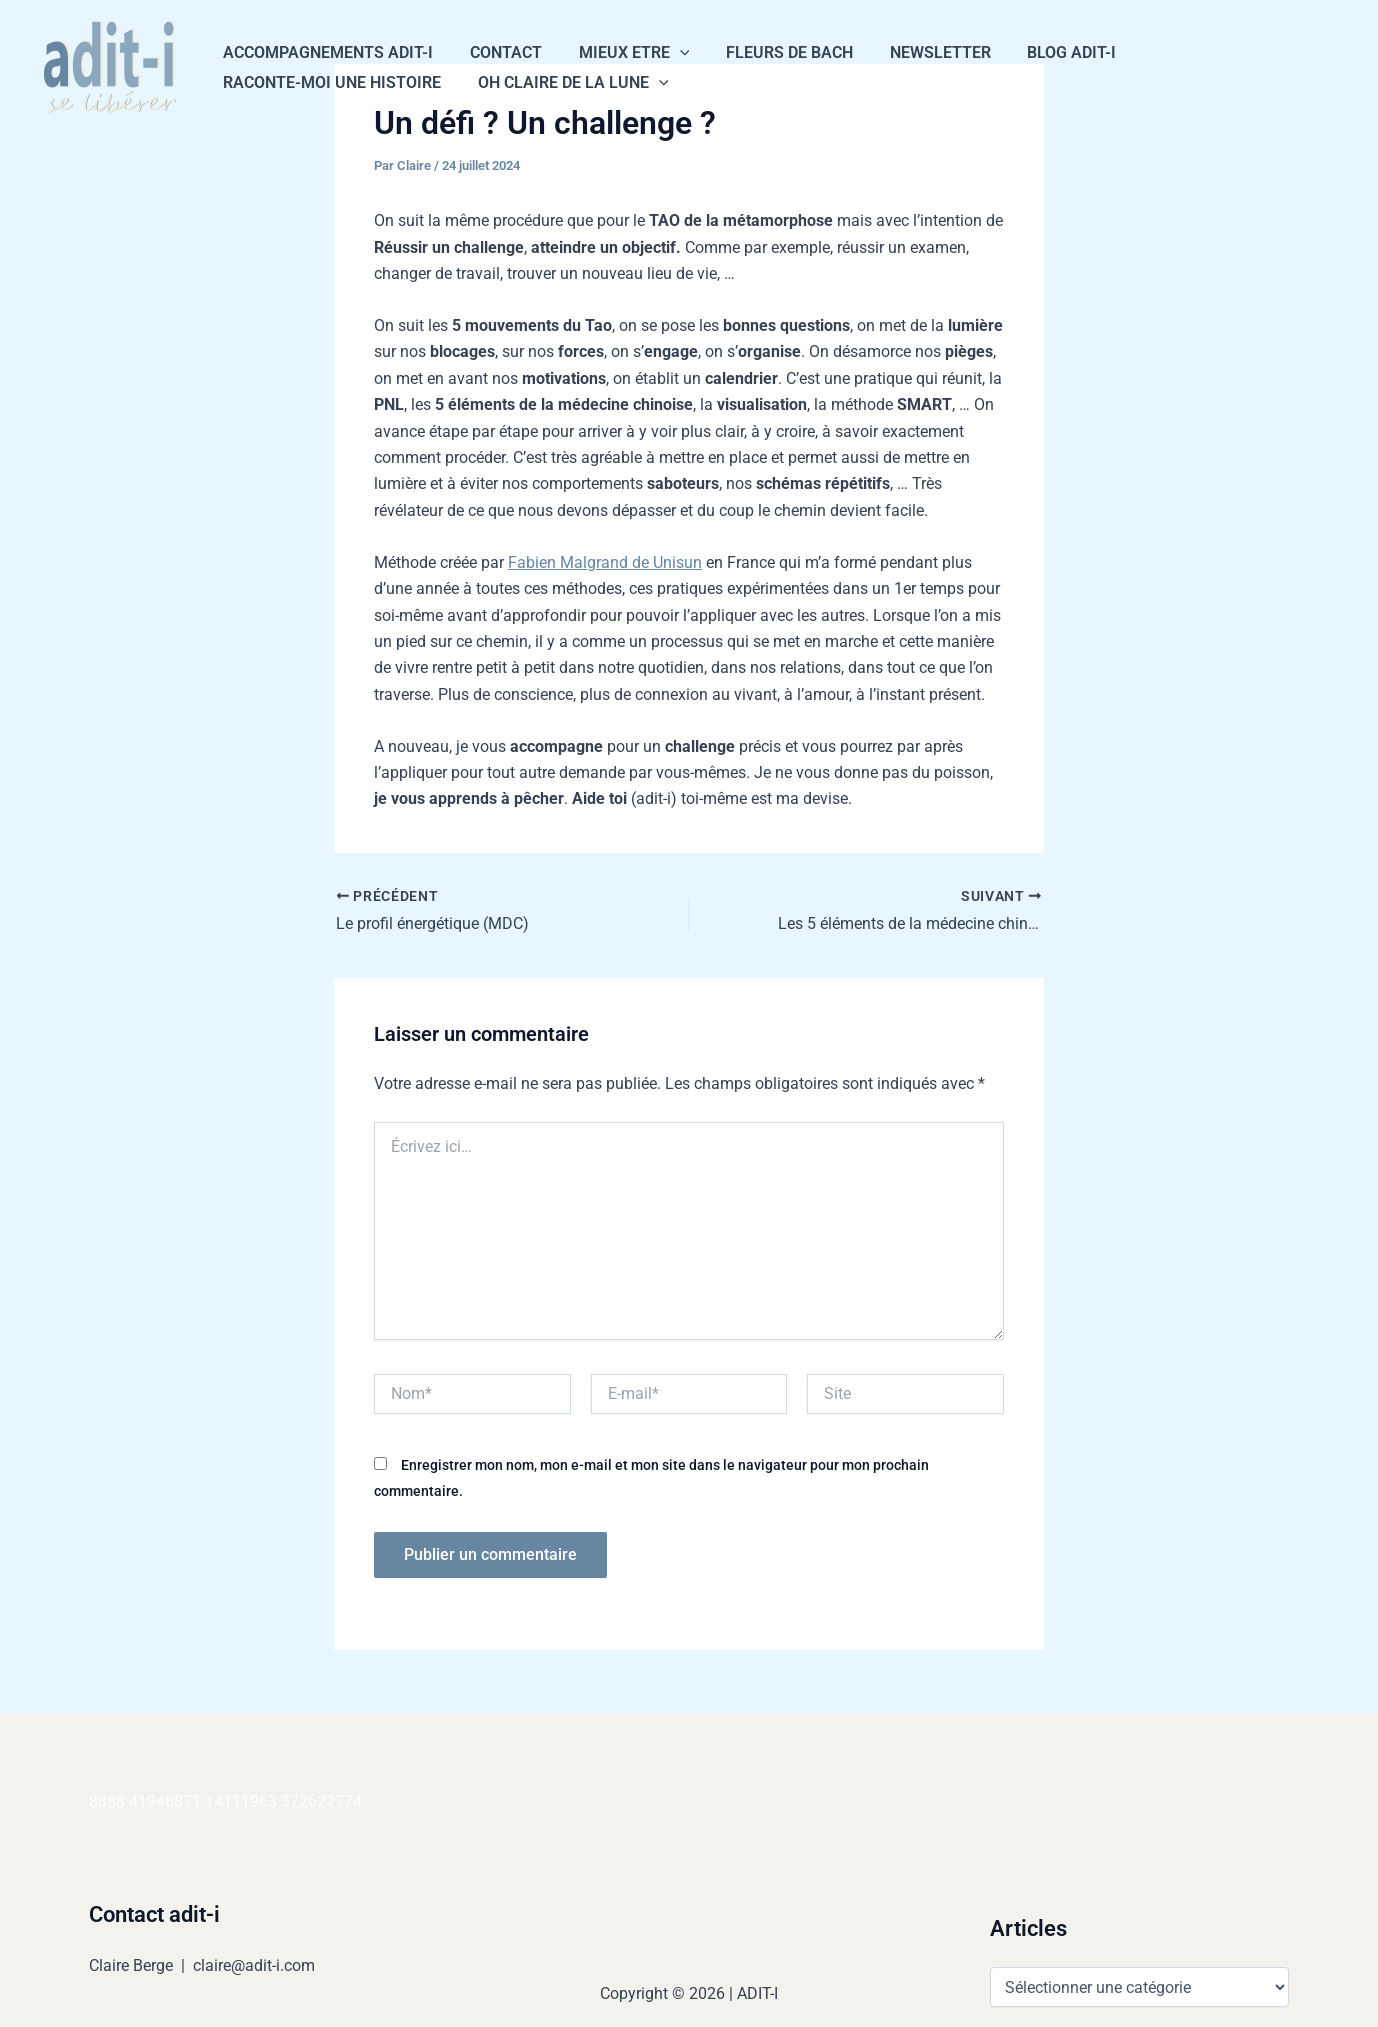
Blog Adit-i (1046, 52)
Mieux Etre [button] (622, 53)
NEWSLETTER (919, 52)
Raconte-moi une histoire (330, 82)
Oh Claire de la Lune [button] (566, 83)
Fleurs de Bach (773, 52)
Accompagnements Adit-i (326, 52)
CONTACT (499, 52)
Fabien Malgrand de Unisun (605, 562)
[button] (668, 53)
